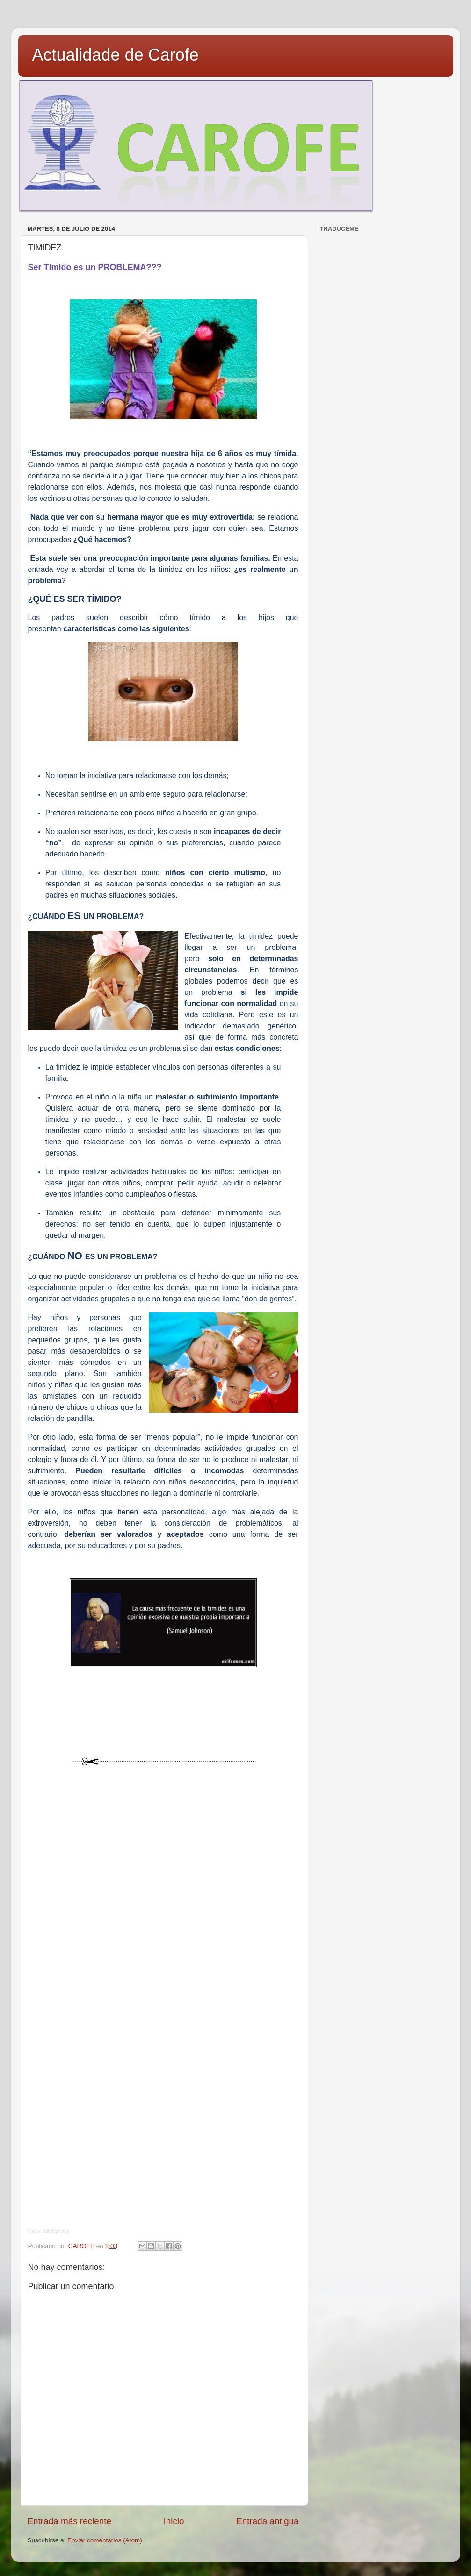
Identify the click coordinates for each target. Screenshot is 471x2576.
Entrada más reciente (70, 2521)
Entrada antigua (267, 2521)
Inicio (174, 2521)
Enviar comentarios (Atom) (104, 2540)
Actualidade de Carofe (115, 54)
